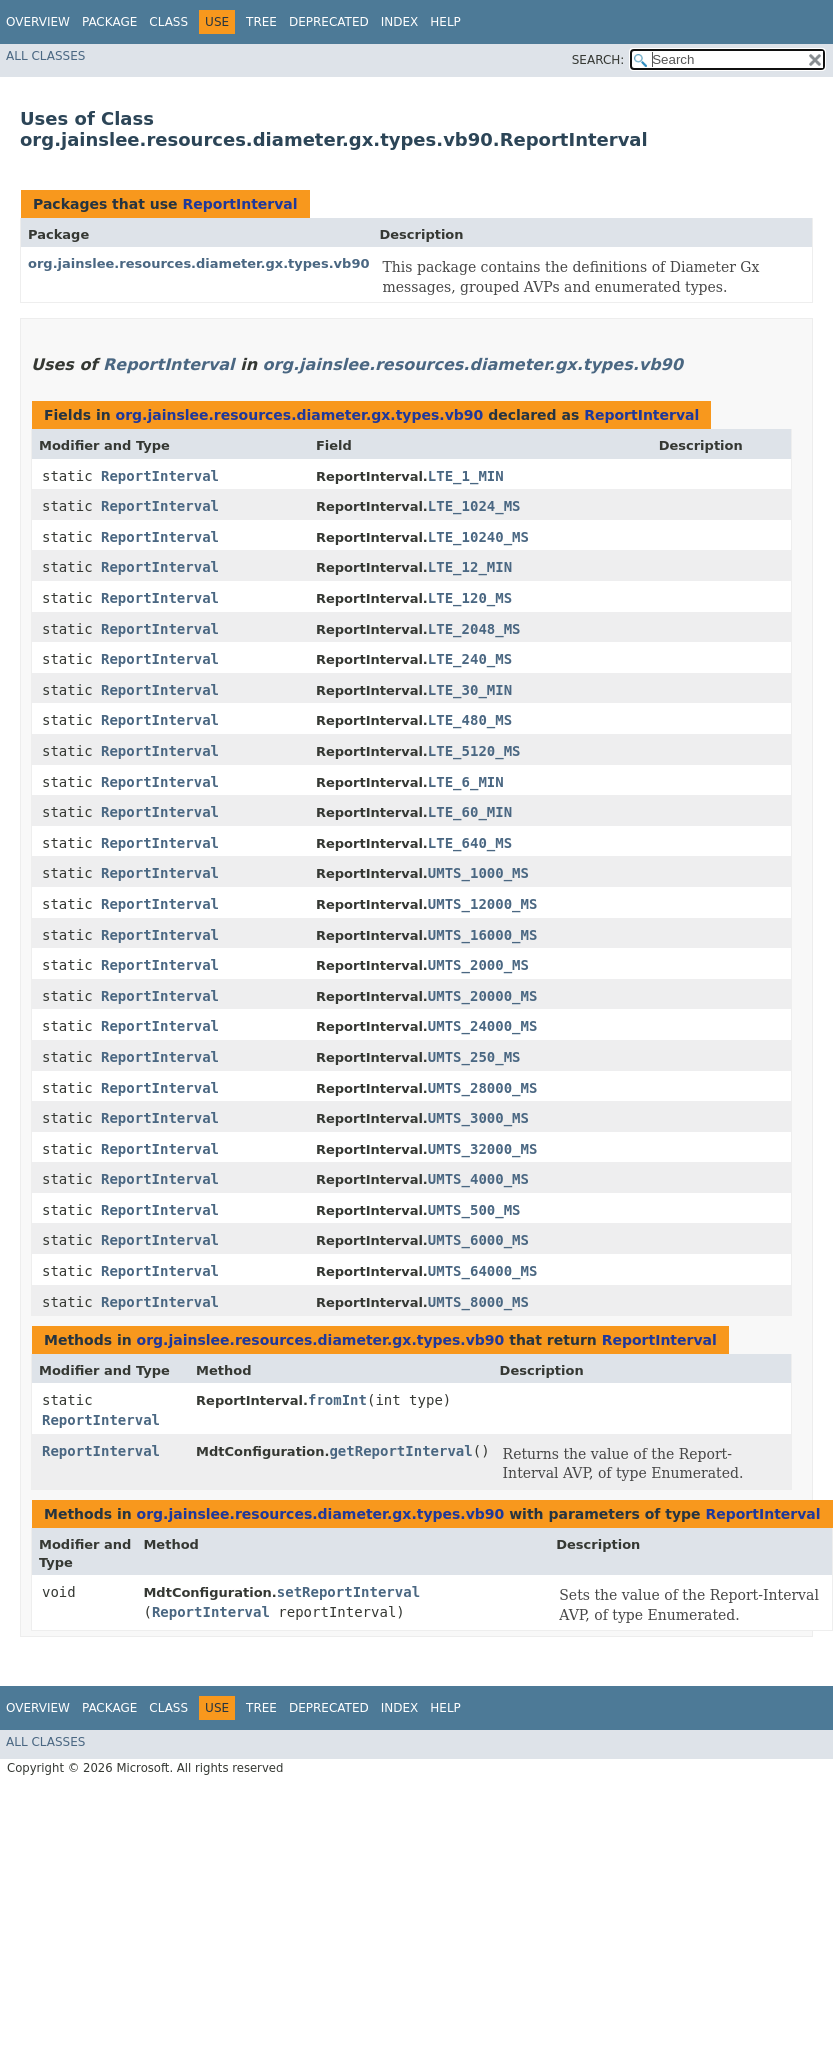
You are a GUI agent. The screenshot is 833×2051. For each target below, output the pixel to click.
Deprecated (329, 22)
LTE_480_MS (470, 720)
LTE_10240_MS (478, 537)
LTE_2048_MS (474, 629)
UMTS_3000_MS (478, 1118)
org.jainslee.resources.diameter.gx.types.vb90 (198, 263)
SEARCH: (598, 60)
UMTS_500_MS (474, 1210)
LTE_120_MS (470, 598)
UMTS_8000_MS (478, 1302)
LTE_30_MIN (470, 690)
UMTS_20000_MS (483, 996)
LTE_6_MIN (466, 782)
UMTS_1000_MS (478, 873)
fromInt (337, 1400)
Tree (261, 22)
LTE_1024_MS (474, 506)
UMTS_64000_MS (483, 1271)
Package (109, 22)
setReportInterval (348, 1592)
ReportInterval (239, 204)
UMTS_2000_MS (478, 965)
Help (445, 22)
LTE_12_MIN (470, 567)
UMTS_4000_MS (478, 1179)
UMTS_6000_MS (478, 1240)
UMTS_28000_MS (483, 1088)
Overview (38, 22)
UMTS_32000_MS (483, 1149)
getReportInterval (400, 1451)
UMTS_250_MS (474, 1057)
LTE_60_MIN (470, 812)
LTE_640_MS (470, 843)
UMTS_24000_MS (483, 1026)
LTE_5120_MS (474, 751)
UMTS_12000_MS (483, 904)
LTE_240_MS (470, 659)
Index (400, 22)
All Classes (45, 56)
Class (168, 22)
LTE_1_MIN (466, 476)
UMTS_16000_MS (483, 935)
